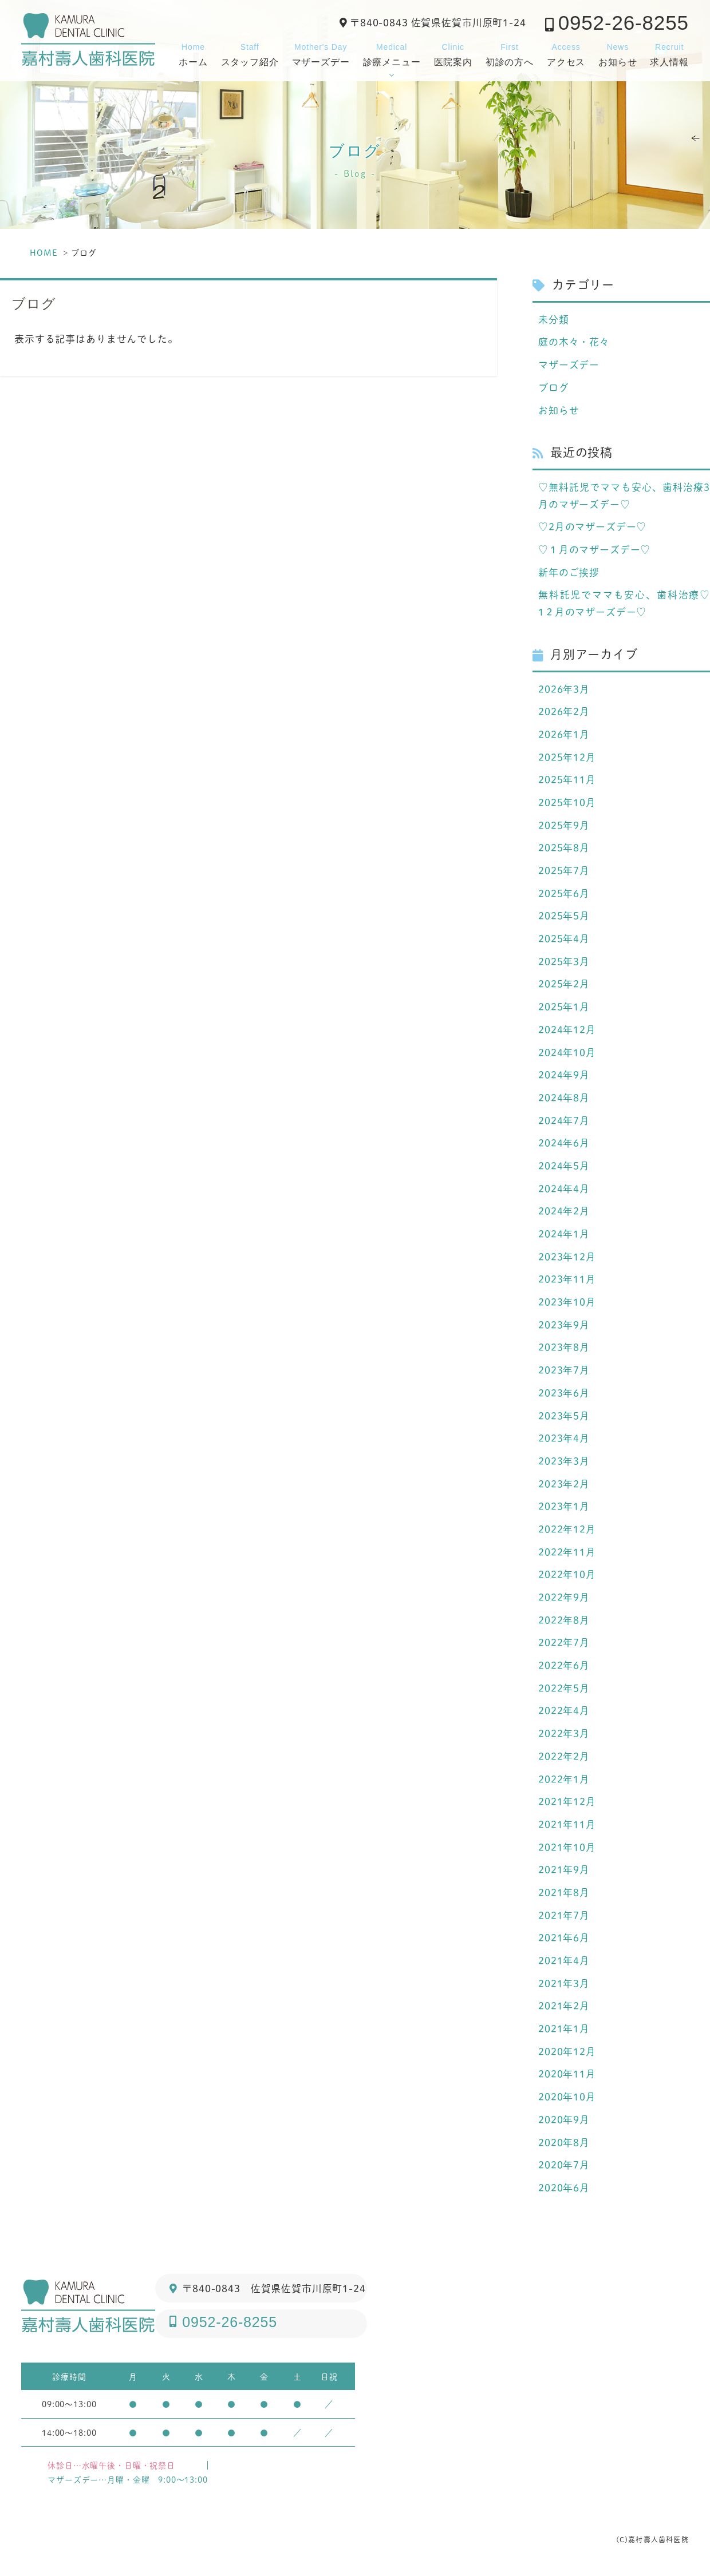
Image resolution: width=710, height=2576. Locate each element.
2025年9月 (564, 826)
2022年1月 (564, 1781)
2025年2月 (564, 985)
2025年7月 (564, 871)
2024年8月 (564, 1098)
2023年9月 (564, 1326)
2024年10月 (567, 1053)
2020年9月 (564, 2122)
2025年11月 (567, 780)
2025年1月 (564, 1007)
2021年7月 (564, 1917)
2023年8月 (564, 1349)
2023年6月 (564, 1394)
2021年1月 (564, 2031)
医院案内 (453, 53)
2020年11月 (567, 2076)
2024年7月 (564, 1121)
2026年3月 (564, 689)
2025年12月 (567, 757)
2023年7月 (564, 1371)
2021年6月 (564, 1940)
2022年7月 (564, 1644)
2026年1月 (564, 735)
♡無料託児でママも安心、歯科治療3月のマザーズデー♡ (624, 495)
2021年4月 (564, 1962)
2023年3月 (564, 1462)
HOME (43, 252)
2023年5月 (564, 1417)
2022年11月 (567, 1553)
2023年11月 (567, 1280)
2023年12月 (567, 1258)
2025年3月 (564, 962)
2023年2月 (564, 1485)
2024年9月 (564, 1076)
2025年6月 (564, 894)
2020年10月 (567, 2099)
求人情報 (669, 53)
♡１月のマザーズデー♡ (594, 550)
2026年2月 (564, 712)
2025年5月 (564, 917)
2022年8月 (564, 1621)
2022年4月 (564, 1712)
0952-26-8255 (623, 22)
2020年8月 (564, 2144)
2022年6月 (564, 1667)
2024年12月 (567, 1030)
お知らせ (617, 53)
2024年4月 (564, 1189)
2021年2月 (564, 2008)
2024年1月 (564, 1235)
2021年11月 (567, 1826)
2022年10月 (567, 1576)
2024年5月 (564, 1167)
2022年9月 (564, 1599)
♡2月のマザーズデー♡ (592, 527)
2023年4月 (564, 1439)
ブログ (553, 387)
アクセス (566, 53)
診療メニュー (392, 53)
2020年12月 (567, 2053)
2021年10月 (567, 1849)
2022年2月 (564, 1758)
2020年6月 (564, 2190)
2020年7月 (564, 2167)
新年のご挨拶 (568, 572)
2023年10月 (567, 1303)
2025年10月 (567, 803)
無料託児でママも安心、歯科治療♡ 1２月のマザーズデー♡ (624, 603)
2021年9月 (564, 1872)
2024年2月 (564, 1212)
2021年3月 (564, 1985)
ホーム (193, 53)
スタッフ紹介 (250, 53)
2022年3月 (564, 1735)
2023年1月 (564, 1508)
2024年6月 (564, 1144)
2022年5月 (564, 1690)
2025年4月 (564, 939)
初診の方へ (510, 53)
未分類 (553, 319)
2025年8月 (564, 848)
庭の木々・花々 (574, 342)
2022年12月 (567, 1530)
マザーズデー (321, 53)
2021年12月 (567, 1803)
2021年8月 (564, 1894)
